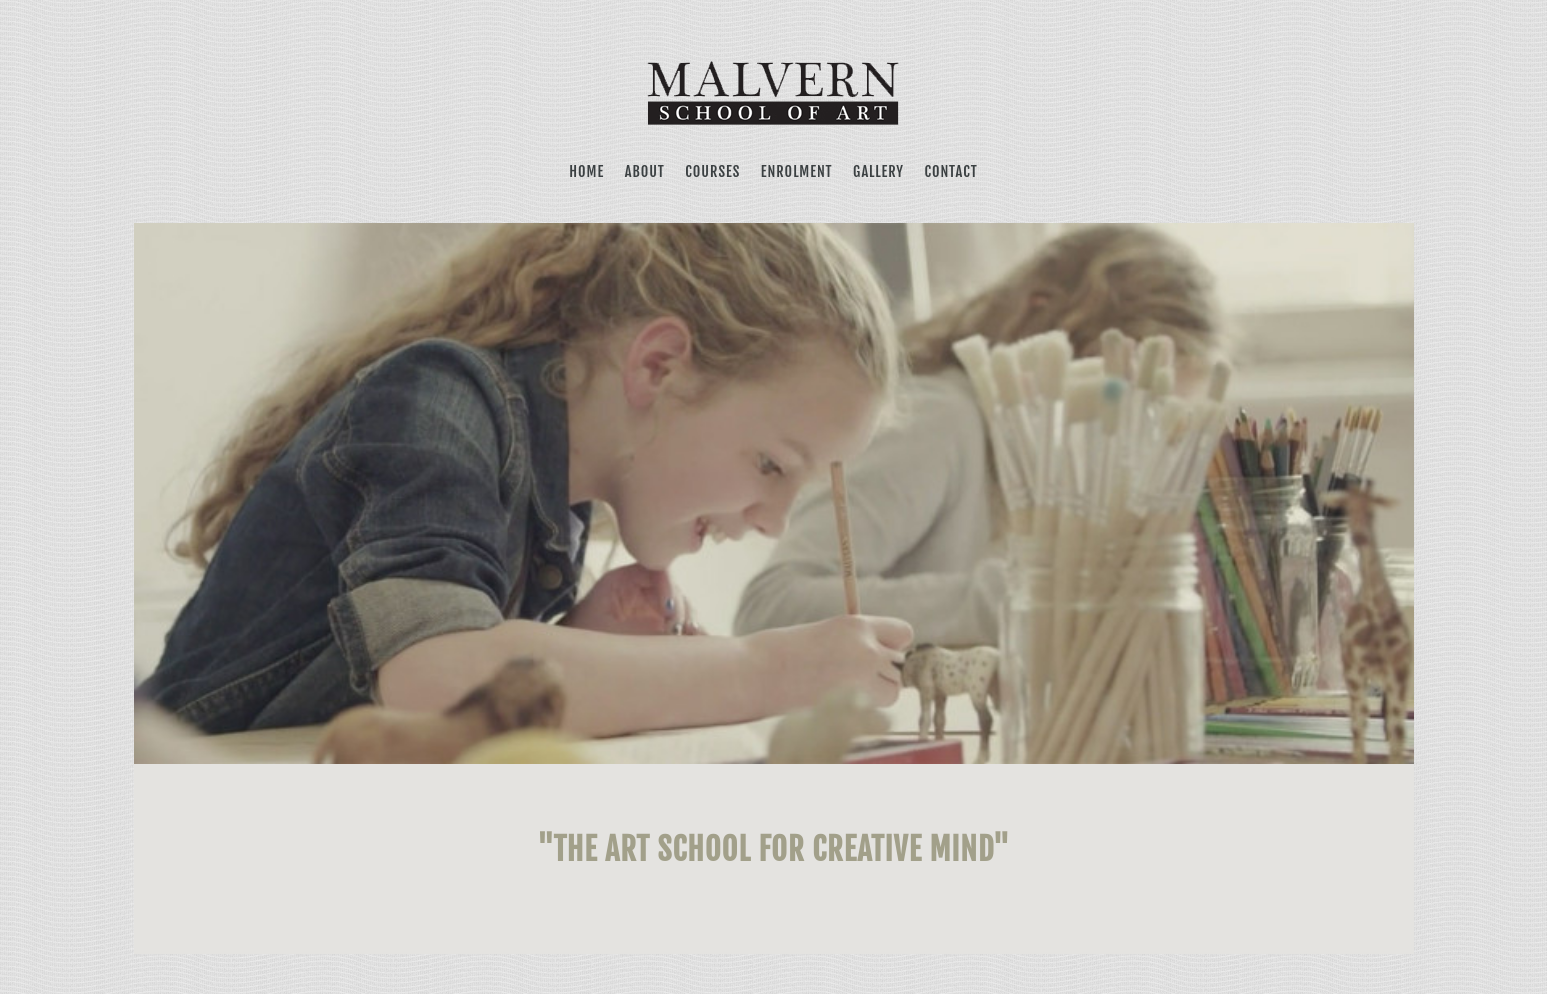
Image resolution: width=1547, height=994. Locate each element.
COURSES (712, 171)
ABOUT (645, 171)
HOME (586, 171)
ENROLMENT (797, 171)
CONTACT (950, 171)
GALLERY (878, 171)
